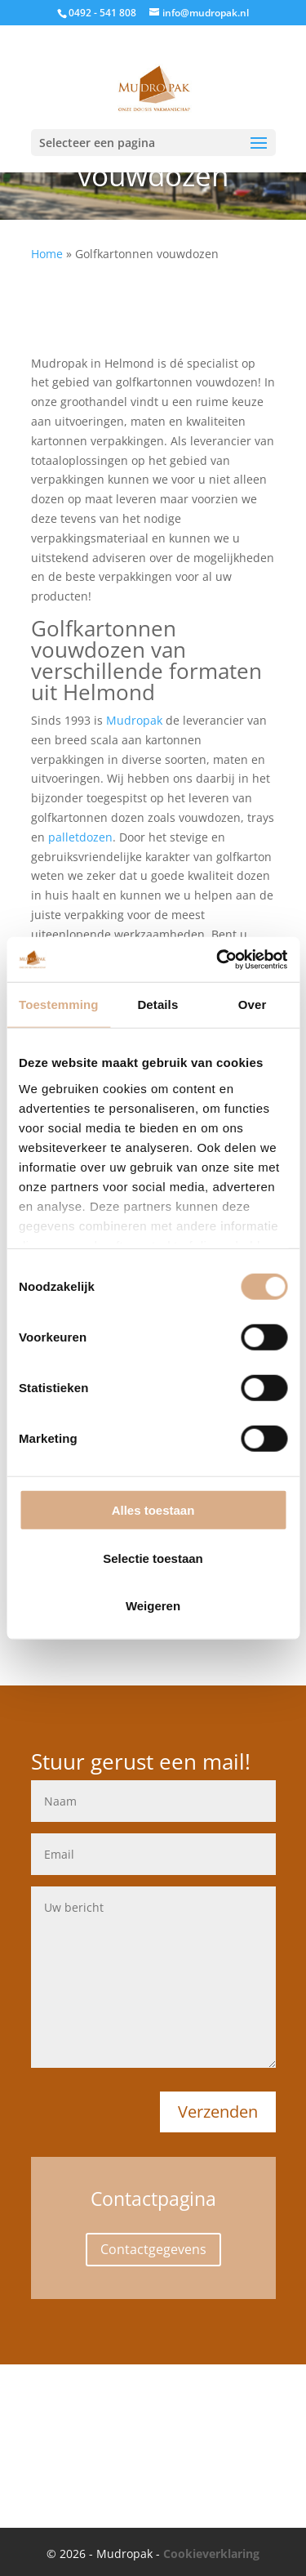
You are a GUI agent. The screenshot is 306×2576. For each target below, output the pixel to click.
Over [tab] (252, 1004)
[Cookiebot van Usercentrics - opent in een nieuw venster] (218, 959)
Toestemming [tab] (59, 1004)
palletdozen (80, 837)
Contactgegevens (153, 2249)
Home (47, 253)
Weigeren (153, 1606)
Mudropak (134, 720)
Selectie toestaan (153, 1558)
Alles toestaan (153, 1510)
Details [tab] (157, 1004)
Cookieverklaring (211, 2553)
